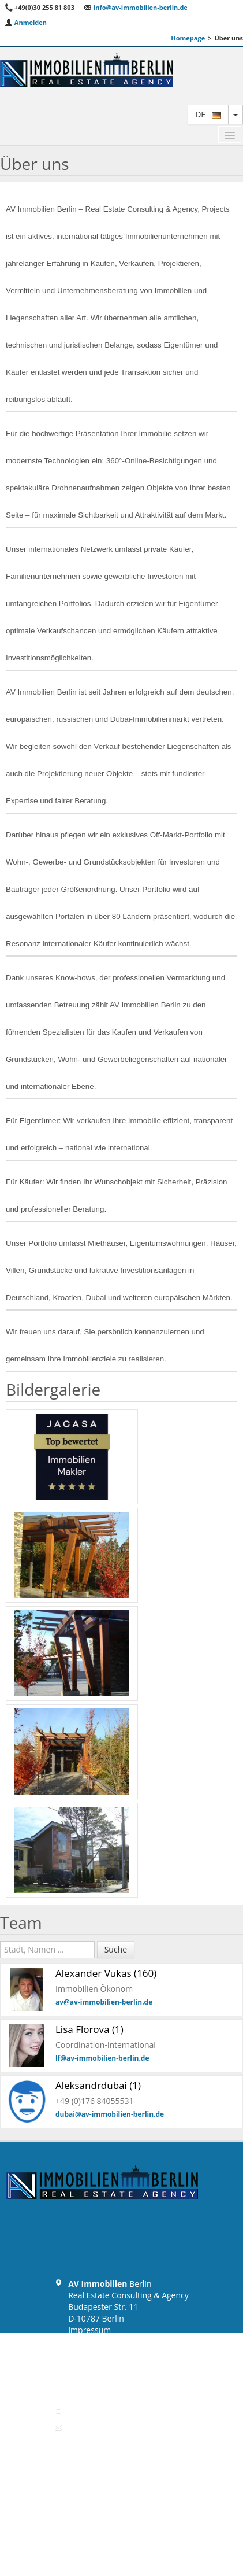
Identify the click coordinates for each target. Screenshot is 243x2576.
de (208, 114)
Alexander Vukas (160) (105, 1973)
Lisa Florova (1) (89, 2029)
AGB (76, 2353)
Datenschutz (91, 2341)
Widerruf (85, 2364)
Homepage (188, 38)
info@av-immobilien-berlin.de (136, 7)
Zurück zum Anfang (121, 2451)
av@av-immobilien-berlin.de (103, 2002)
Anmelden (26, 22)
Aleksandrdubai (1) (98, 2085)
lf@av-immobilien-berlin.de (102, 2058)
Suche (115, 1949)
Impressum (89, 2329)
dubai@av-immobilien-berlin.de (109, 2114)
